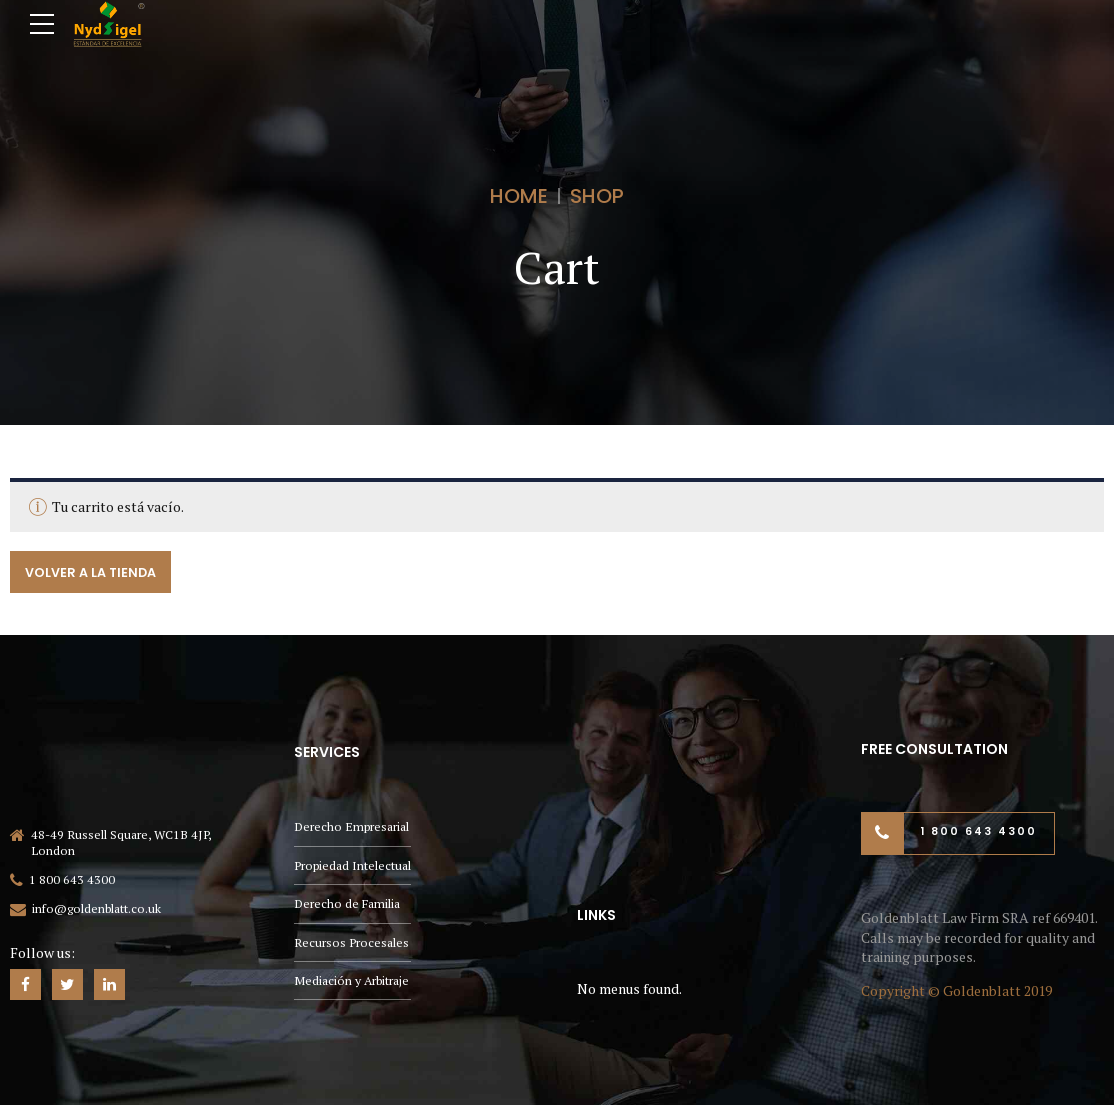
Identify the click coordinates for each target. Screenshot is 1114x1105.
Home (519, 196)
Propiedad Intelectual (352, 865)
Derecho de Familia (347, 903)
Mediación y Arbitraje (351, 980)
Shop (597, 196)
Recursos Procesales (351, 942)
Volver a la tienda (90, 571)
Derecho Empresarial (351, 826)
